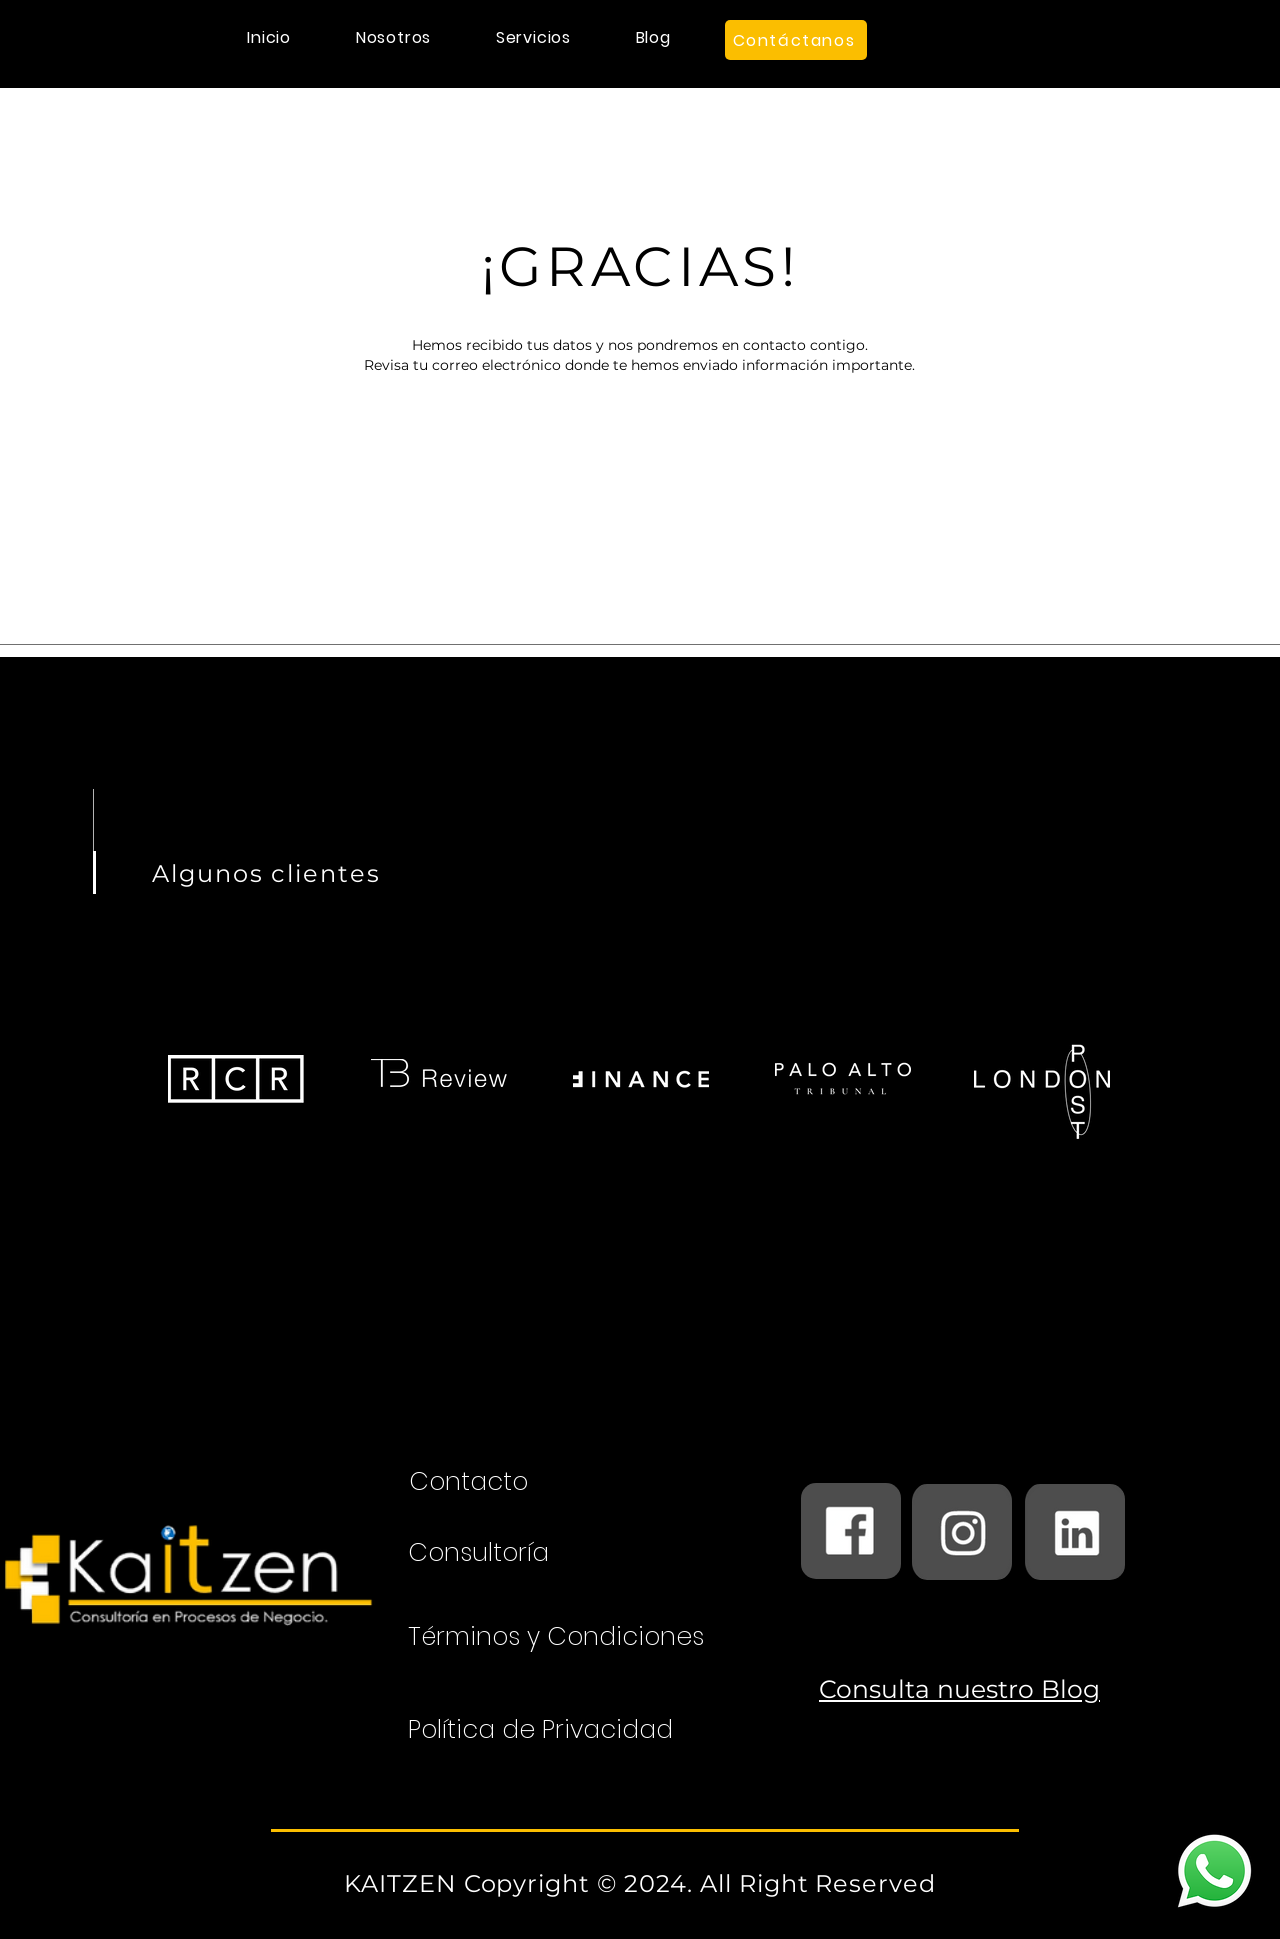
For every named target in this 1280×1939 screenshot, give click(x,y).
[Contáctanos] (796, 40)
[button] (533, 37)
